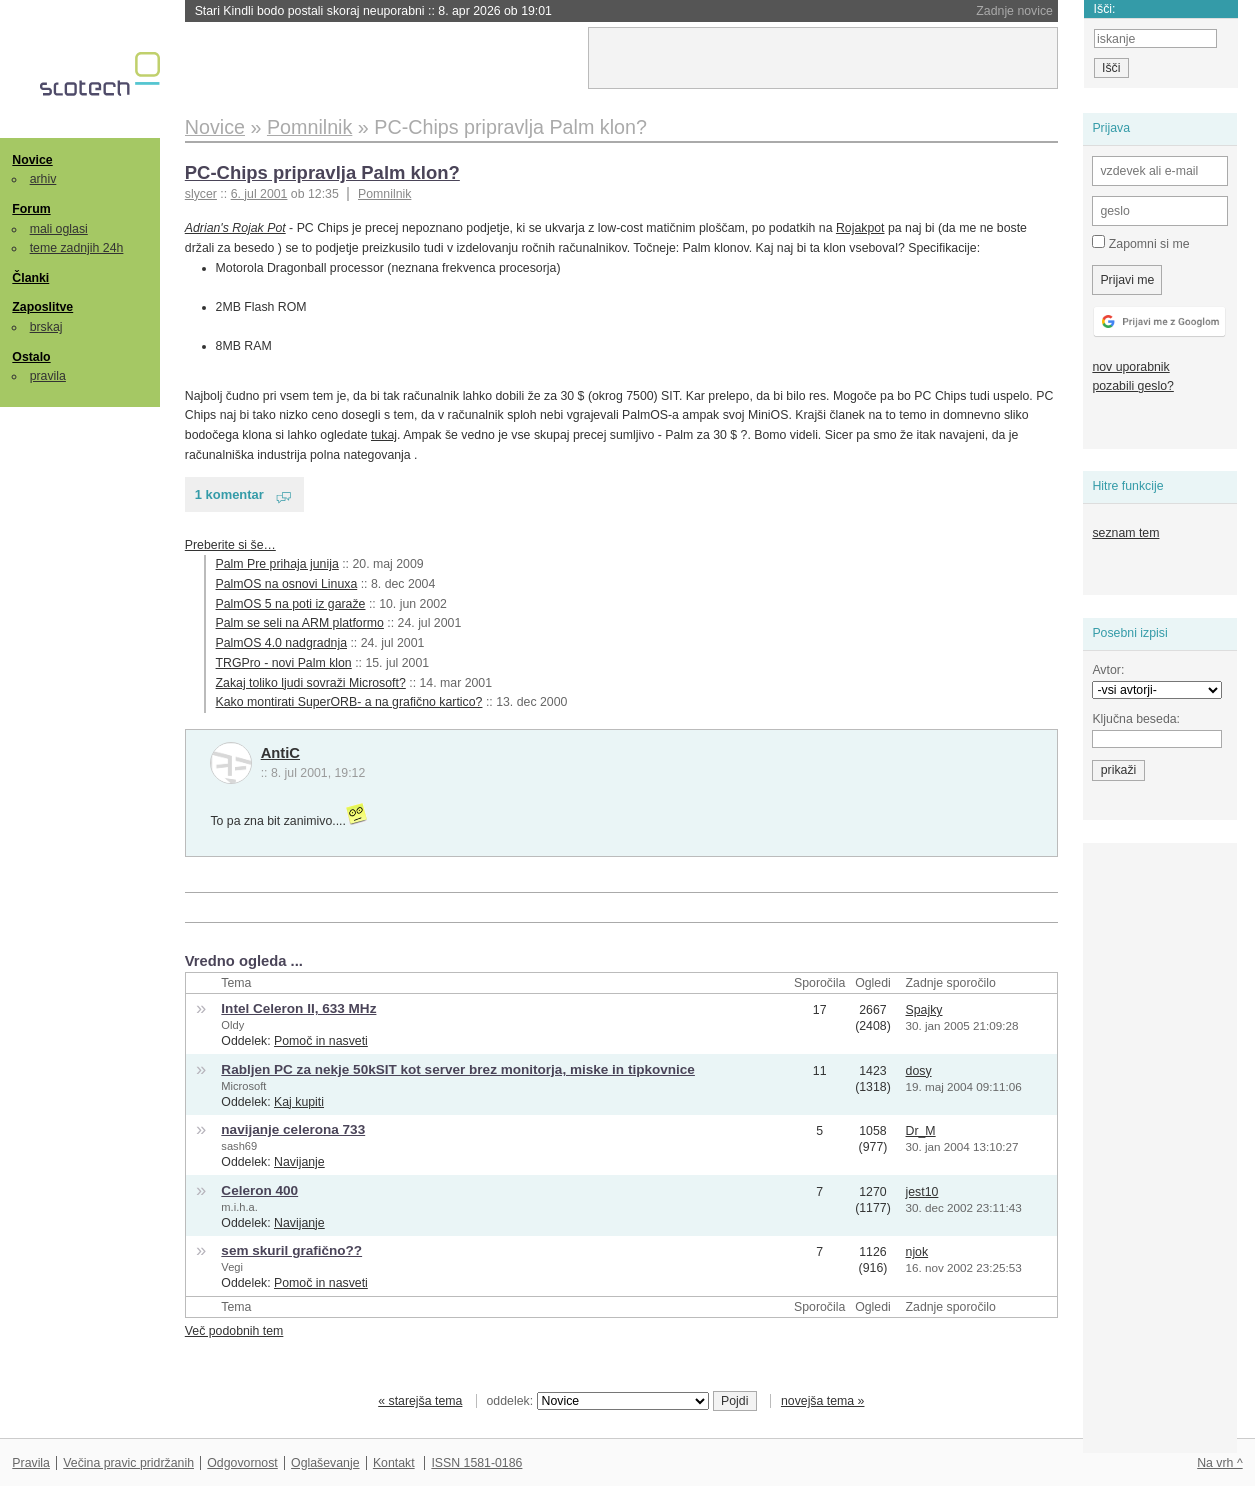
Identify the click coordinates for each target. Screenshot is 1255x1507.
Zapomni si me (1140, 243)
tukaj (384, 435)
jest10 (922, 1192)
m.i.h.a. (239, 1207)
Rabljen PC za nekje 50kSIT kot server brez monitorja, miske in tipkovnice (458, 1069)
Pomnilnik (384, 194)
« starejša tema (420, 1401)
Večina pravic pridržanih (128, 1463)
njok (917, 1252)
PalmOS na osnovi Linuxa (287, 584)
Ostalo (31, 357)
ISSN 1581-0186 (476, 1463)
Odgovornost (242, 1463)
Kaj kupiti (299, 1102)
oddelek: (598, 1401)
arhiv (43, 179)
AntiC (280, 753)
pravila (48, 376)
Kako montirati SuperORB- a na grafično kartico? (349, 702)
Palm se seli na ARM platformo (300, 623)
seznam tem (1125, 533)
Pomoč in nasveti (321, 1041)
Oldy (232, 1025)
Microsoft (243, 1086)
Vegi (232, 1267)
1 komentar (229, 494)
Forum (31, 209)
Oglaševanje (325, 1463)
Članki (30, 278)
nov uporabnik (1130, 367)
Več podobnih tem (234, 1331)
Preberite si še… (230, 545)
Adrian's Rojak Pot (235, 228)
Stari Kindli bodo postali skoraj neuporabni (373, 11)
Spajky (924, 1010)
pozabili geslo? (1132, 386)
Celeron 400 (259, 1190)
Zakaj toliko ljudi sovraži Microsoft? (311, 683)
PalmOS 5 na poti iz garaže (291, 604)
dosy (919, 1071)
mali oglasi (59, 229)
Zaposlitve (42, 307)
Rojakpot (860, 228)
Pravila (31, 1463)
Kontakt (394, 1463)
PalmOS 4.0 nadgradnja (281, 643)
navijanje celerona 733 (293, 1129)
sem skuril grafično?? (291, 1250)
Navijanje (299, 1162)
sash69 (239, 1146)
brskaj (46, 327)
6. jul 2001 (259, 194)
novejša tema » (823, 1401)
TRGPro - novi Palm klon (284, 663)
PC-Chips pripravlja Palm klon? (322, 172)
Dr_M (921, 1131)
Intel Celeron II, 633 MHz (298, 1008)
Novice (32, 160)
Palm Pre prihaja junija (277, 564)
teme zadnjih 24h (77, 248)
